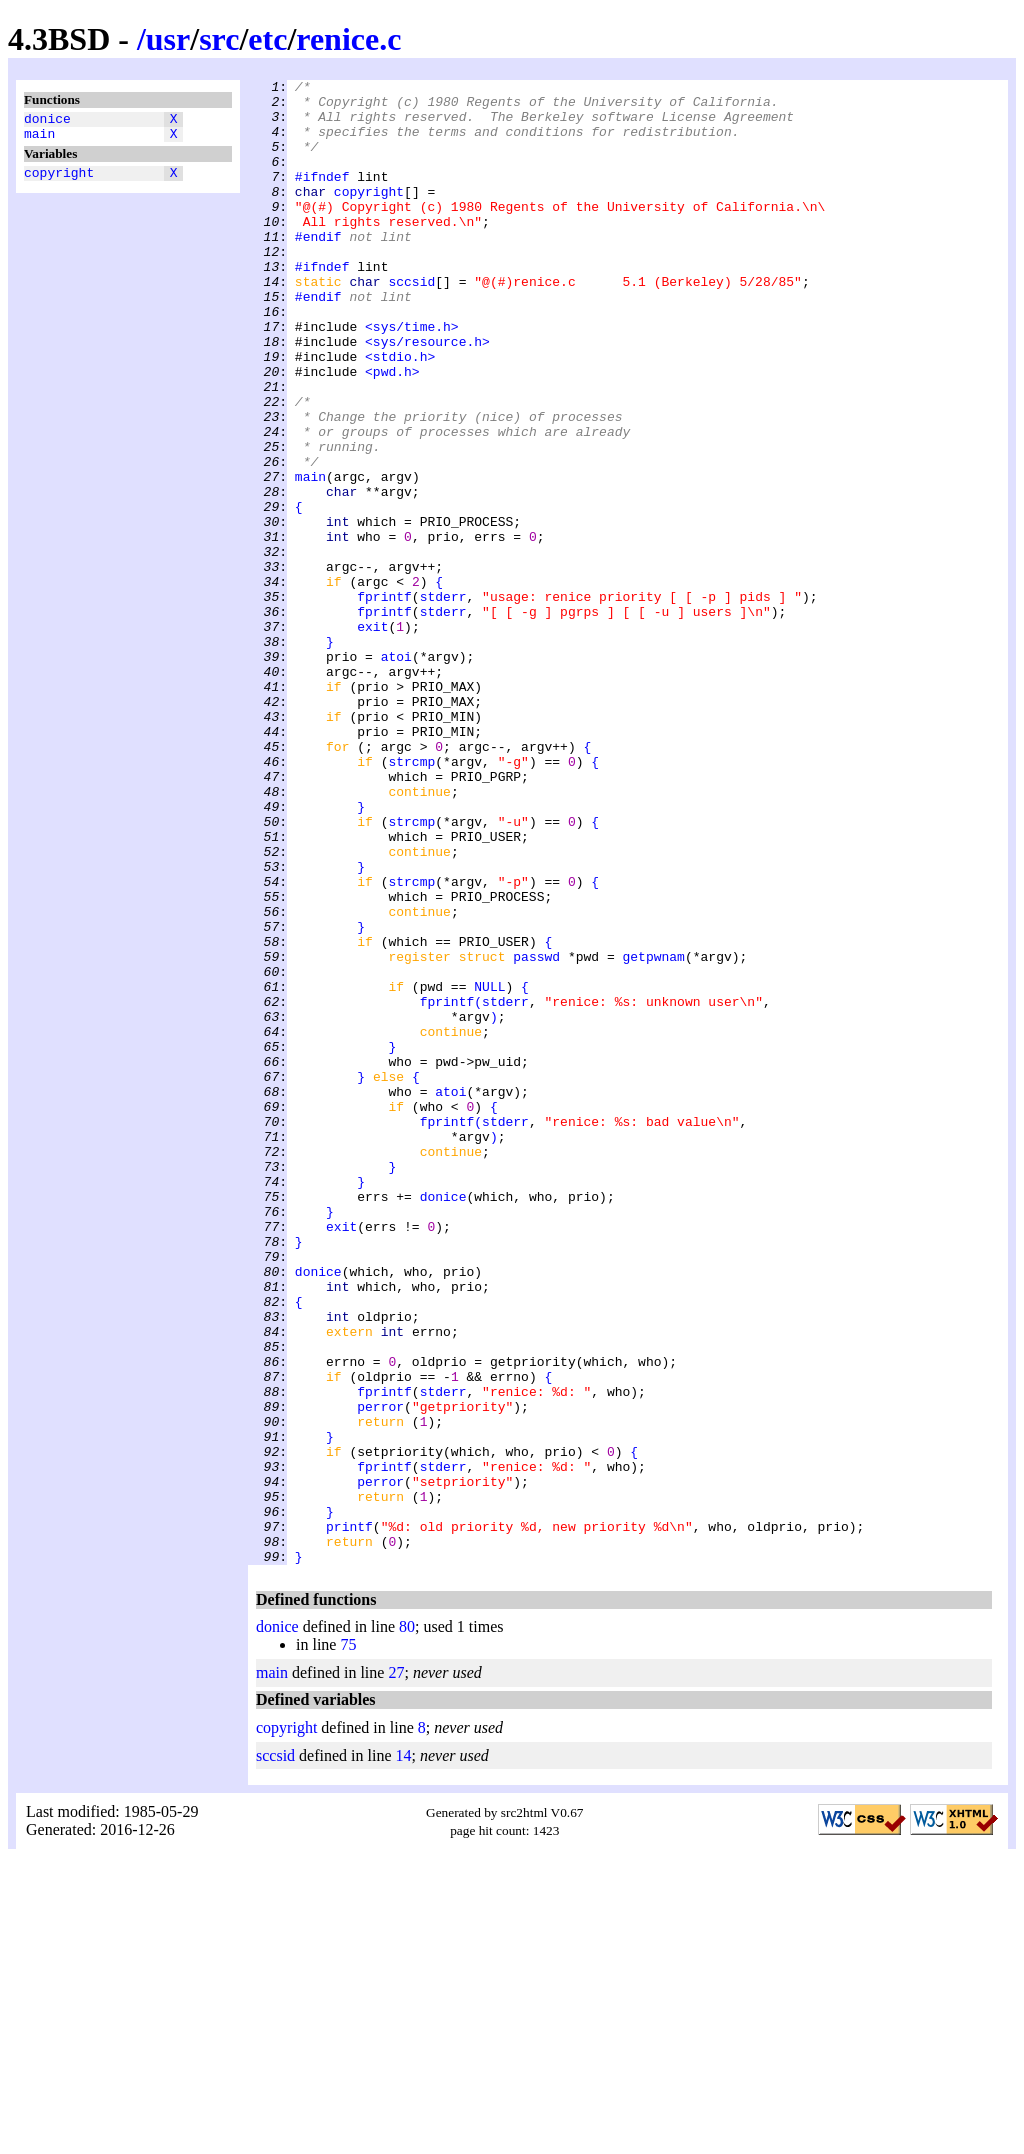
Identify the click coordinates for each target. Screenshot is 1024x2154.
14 (404, 2052)
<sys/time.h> (412, 377)
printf (349, 1817)
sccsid (411, 323)
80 (407, 1923)
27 (396, 1969)
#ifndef (322, 197)
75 (348, 1941)
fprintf (384, 701)
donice (47, 121)
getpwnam (653, 1133)
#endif (318, 269)
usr (168, 39)
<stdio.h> (400, 413)
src (219, 39)
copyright (59, 181)
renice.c (348, 39)
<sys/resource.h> (427, 395)
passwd (536, 1133)
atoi (396, 773)
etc (267, 39)
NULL (489, 1169)
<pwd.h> (392, 431)
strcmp (411, 899)
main (39, 139)
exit (372, 737)
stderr (443, 701)
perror (380, 1673)
